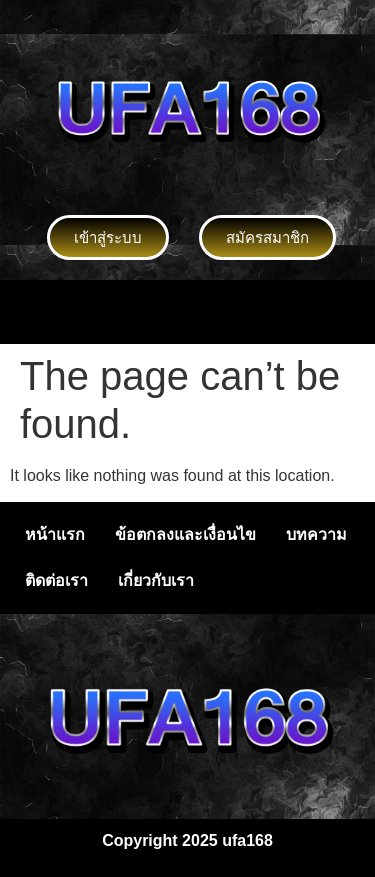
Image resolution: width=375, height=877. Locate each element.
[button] (187, 312)
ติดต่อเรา (56, 580)
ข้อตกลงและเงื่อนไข (185, 534)
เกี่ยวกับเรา (156, 580)
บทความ (316, 534)
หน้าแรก (55, 534)
